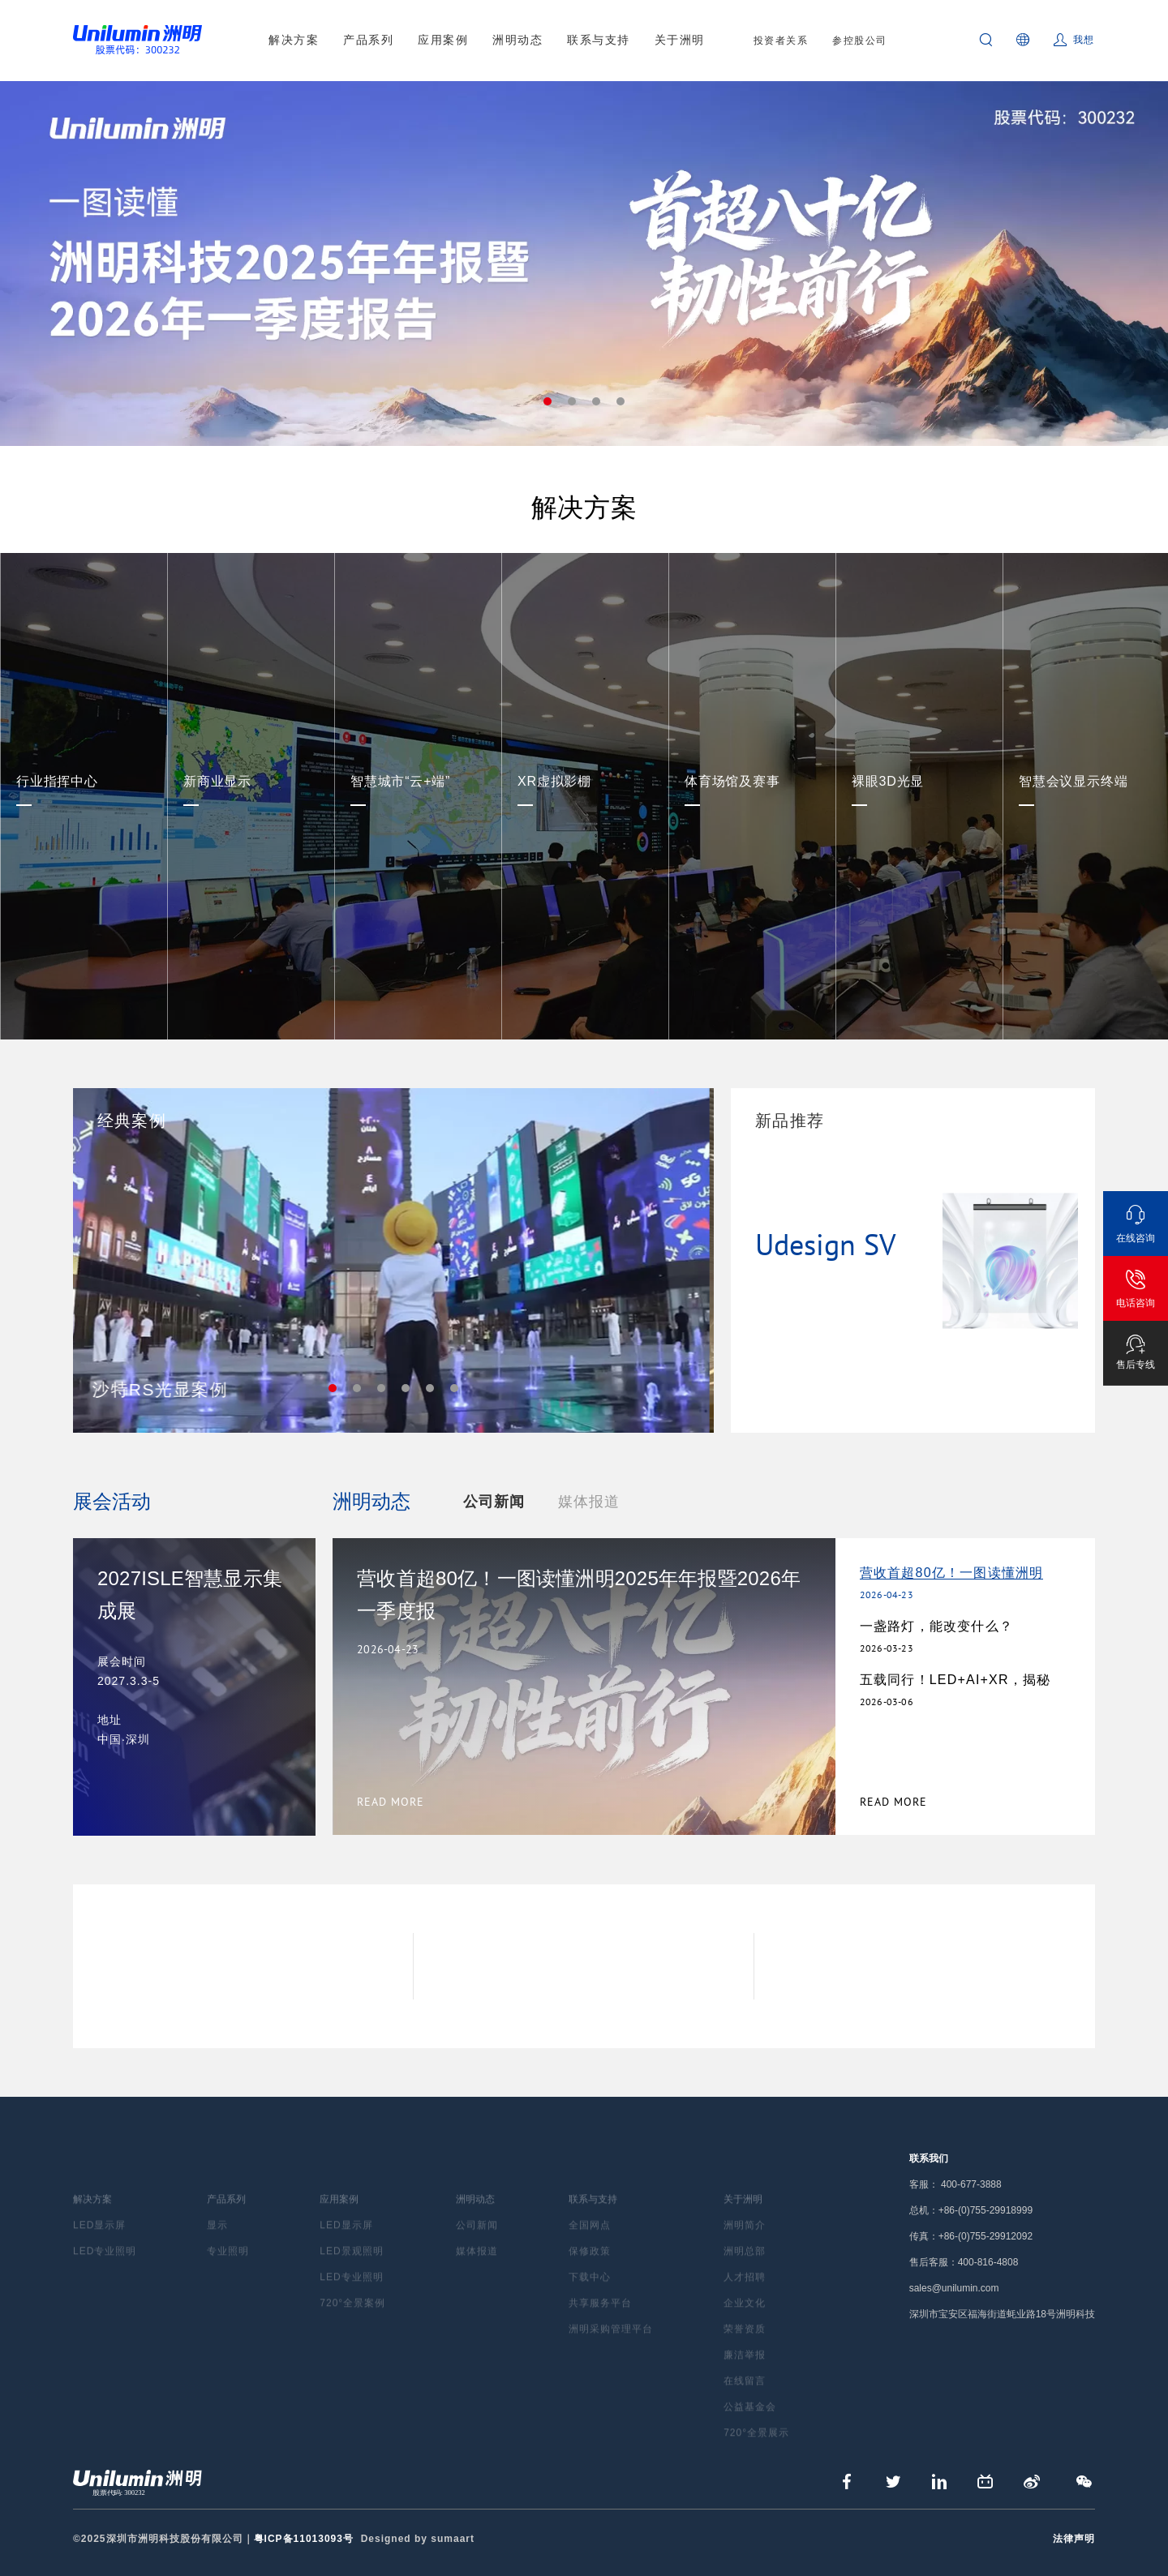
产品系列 (368, 39)
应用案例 (443, 39)
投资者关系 (781, 40)
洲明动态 (517, 39)
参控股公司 (859, 40)
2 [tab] (572, 401)
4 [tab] (620, 401)
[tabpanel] (584, 263)
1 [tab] (547, 401)
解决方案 (293, 39)
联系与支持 (598, 39)
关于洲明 (680, 39)
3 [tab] (596, 401)
